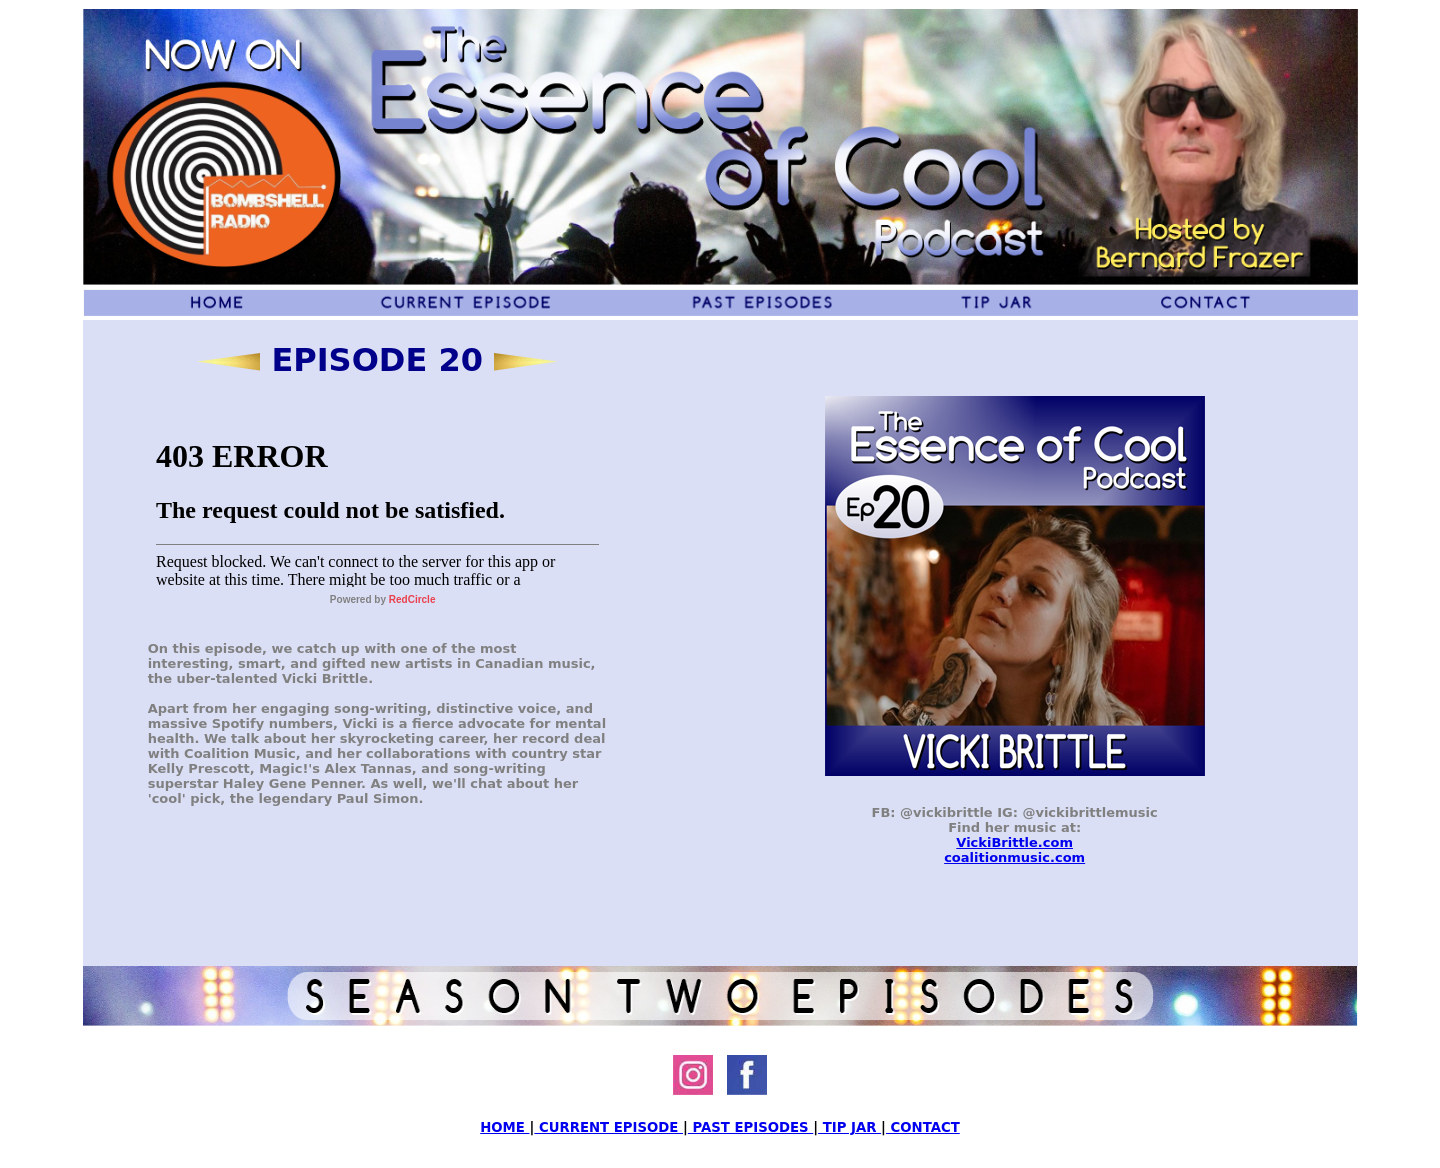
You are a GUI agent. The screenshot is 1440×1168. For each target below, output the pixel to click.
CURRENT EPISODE (608, 1127)
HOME (504, 1127)
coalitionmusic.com (1014, 857)
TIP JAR (849, 1127)
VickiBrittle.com (1014, 842)
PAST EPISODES (750, 1127)
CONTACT (923, 1127)
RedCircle (412, 599)
